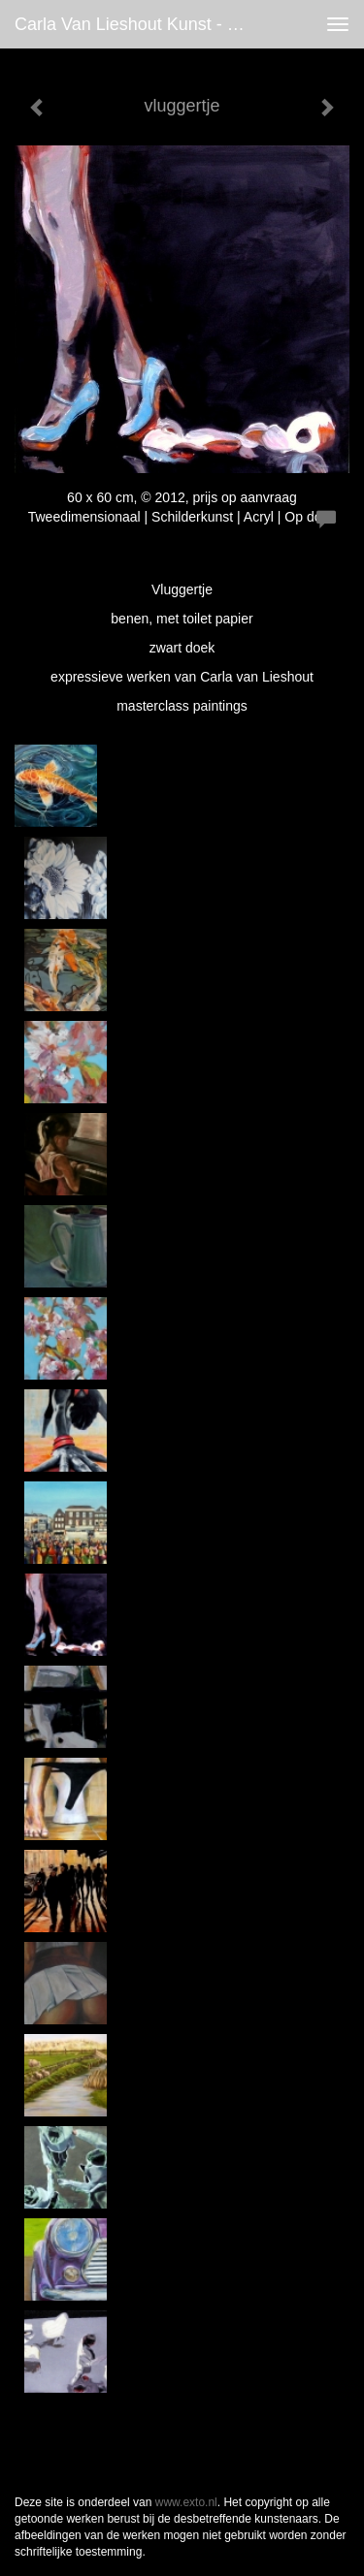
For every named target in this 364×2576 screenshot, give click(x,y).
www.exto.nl (186, 2502)
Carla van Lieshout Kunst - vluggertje (139, 24)
